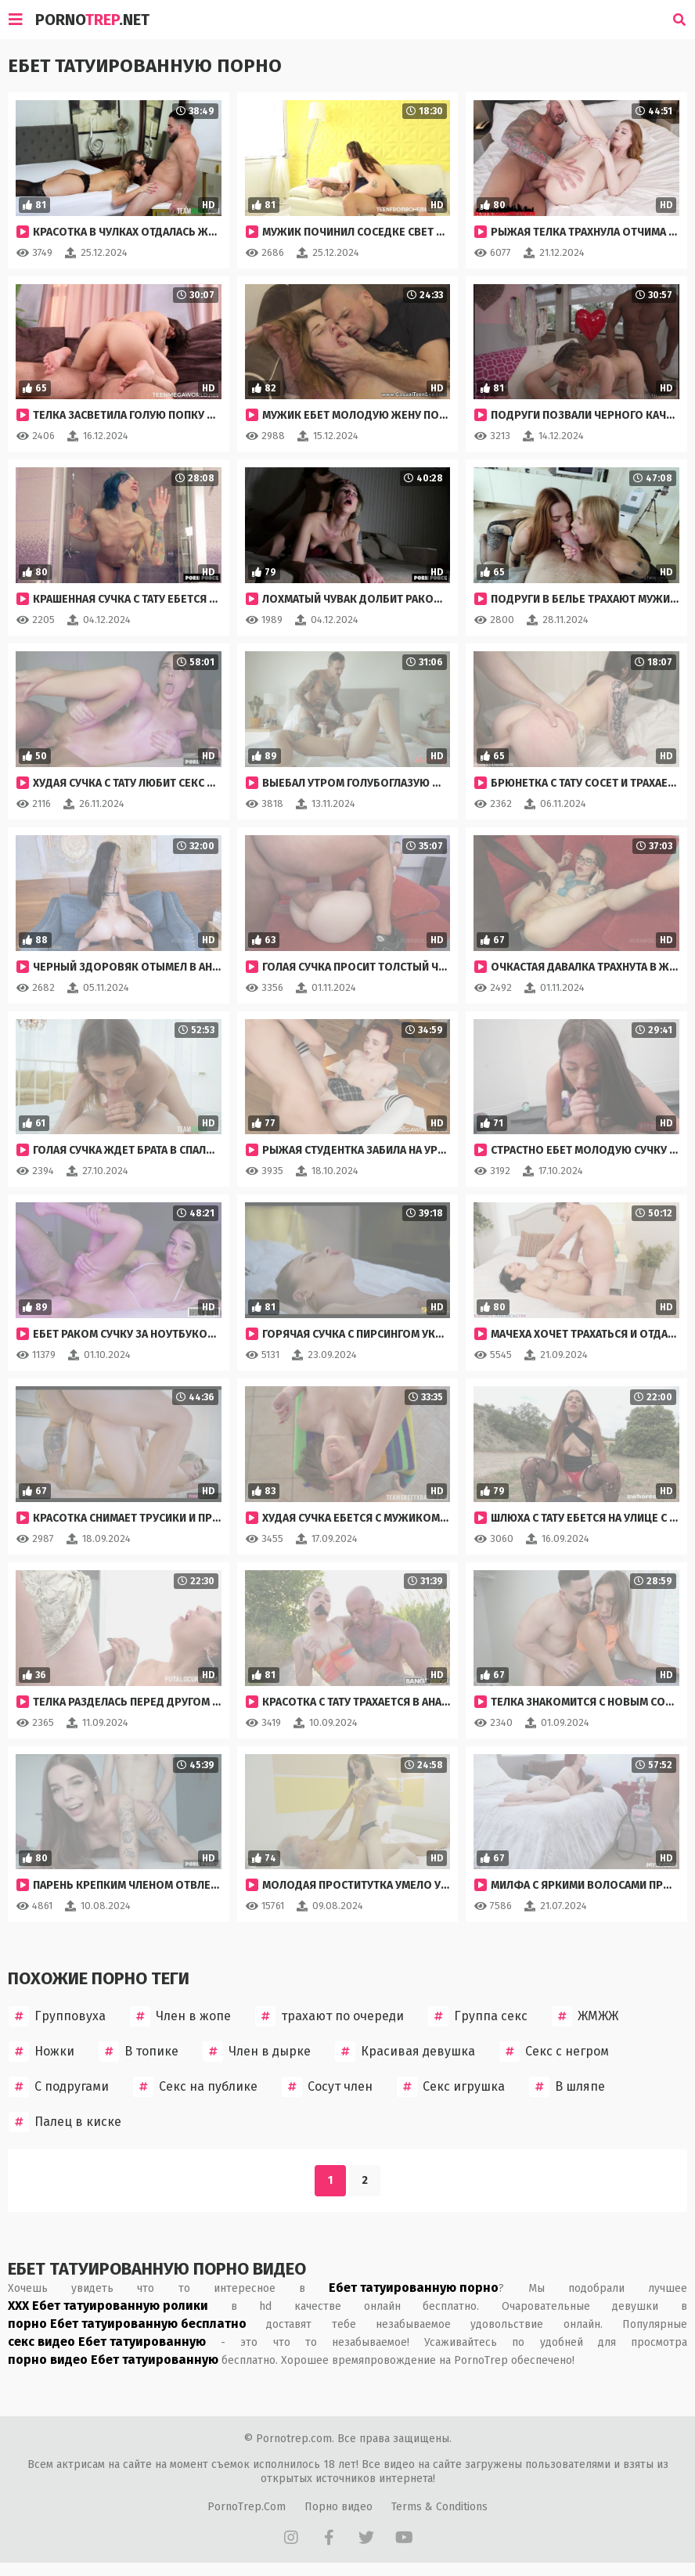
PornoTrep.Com (246, 2506)
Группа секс (478, 2016)
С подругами (59, 2087)
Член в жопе (180, 2016)
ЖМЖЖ (585, 2016)
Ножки (41, 2051)
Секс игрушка (451, 2087)
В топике (138, 2051)
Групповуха (57, 2016)
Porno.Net (92, 19)
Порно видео (338, 2506)
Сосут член (327, 2087)
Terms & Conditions (439, 2506)
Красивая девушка (405, 2051)
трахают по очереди (329, 2016)
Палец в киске (65, 2122)
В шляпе (567, 2087)
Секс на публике (195, 2087)
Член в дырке (257, 2051)
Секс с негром (554, 2051)
